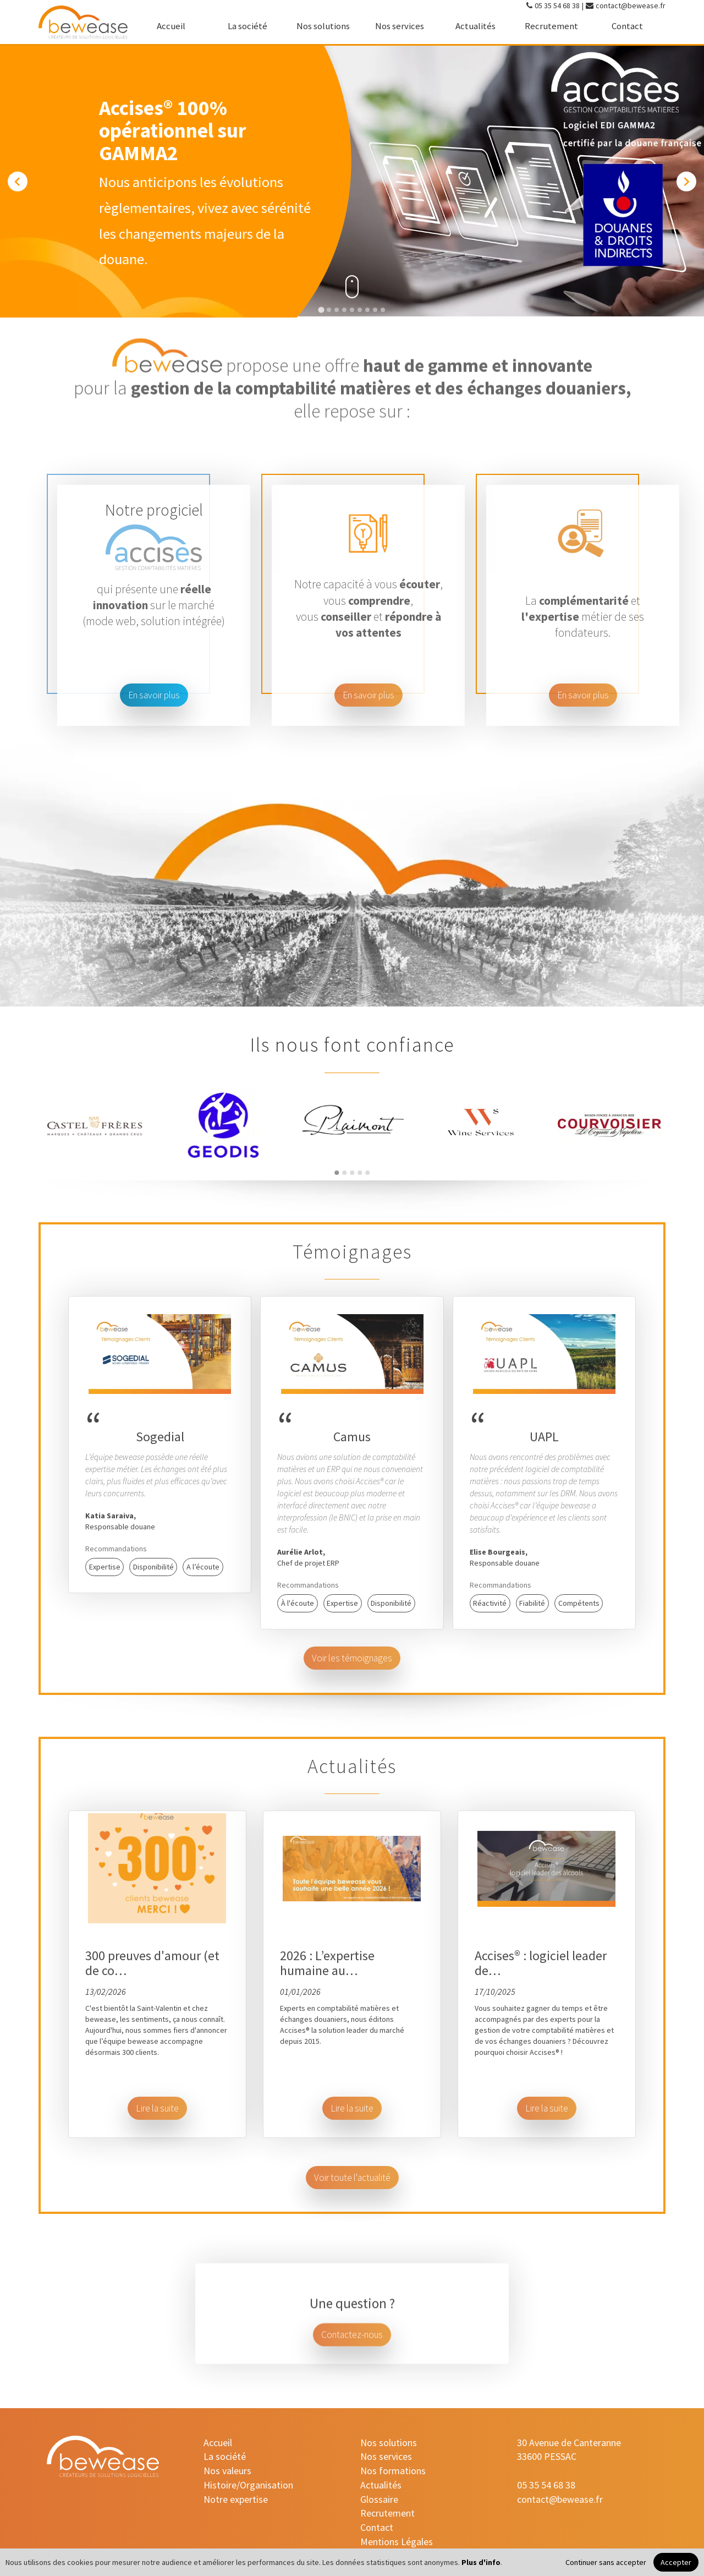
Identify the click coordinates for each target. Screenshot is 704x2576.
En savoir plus (154, 695)
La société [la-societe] (247, 26)
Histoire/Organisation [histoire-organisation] (248, 2485)
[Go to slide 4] (344, 310)
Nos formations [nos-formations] (393, 2470)
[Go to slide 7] (367, 310)
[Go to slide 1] (321, 310)
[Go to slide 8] (375, 310)
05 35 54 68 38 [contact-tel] (557, 5)
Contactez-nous (352, 2353)
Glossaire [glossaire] (379, 2499)
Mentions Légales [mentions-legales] (396, 2541)
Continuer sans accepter (605, 2562)
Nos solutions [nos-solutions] (323, 26)
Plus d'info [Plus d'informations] (481, 2562)
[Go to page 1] (336, 1173)
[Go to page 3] (352, 1173)
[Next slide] (686, 182)
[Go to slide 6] (360, 310)
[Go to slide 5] (352, 310)
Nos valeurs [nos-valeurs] (227, 2470)
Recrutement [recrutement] (551, 26)
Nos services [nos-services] (399, 26)
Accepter (676, 2562)
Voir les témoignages (352, 1658)
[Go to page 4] (360, 1173)
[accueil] (83, 22)
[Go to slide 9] (383, 310)
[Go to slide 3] (336, 310)
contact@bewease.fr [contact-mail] (631, 5)
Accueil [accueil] (171, 26)
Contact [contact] (627, 26)
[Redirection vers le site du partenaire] (352, 1125)
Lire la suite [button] (157, 2108)
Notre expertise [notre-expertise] (236, 2499)
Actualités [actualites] (475, 26)
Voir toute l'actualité (352, 2178)
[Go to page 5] (367, 1173)
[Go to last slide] (18, 182)
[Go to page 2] (344, 1173)
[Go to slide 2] (329, 310)
